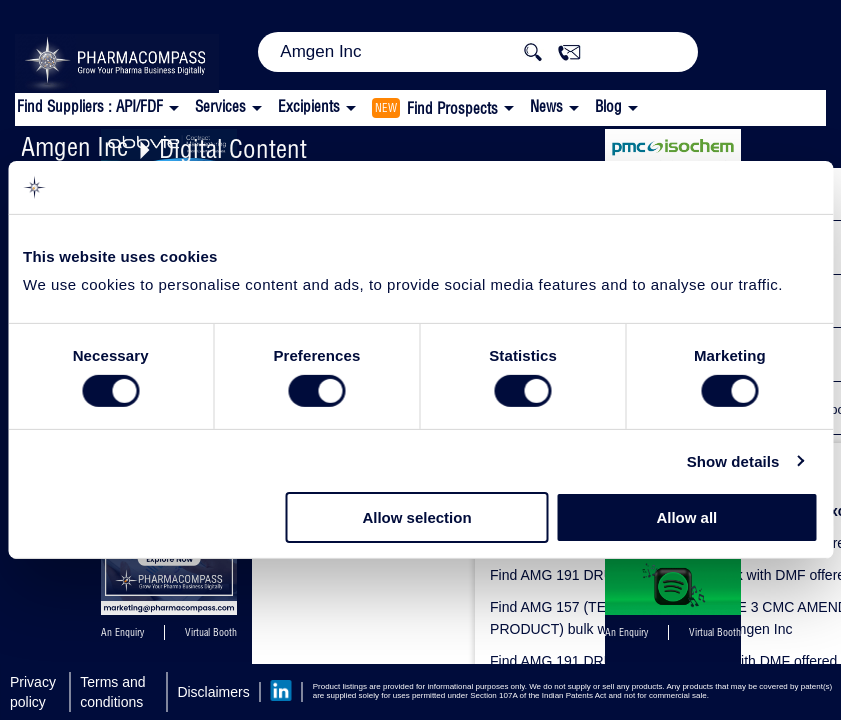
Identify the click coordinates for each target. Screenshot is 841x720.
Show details (733, 461)
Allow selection (416, 517)
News (546, 106)
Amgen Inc (74, 146)
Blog (608, 106)
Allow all (686, 517)
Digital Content (233, 148)
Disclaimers (213, 692)
